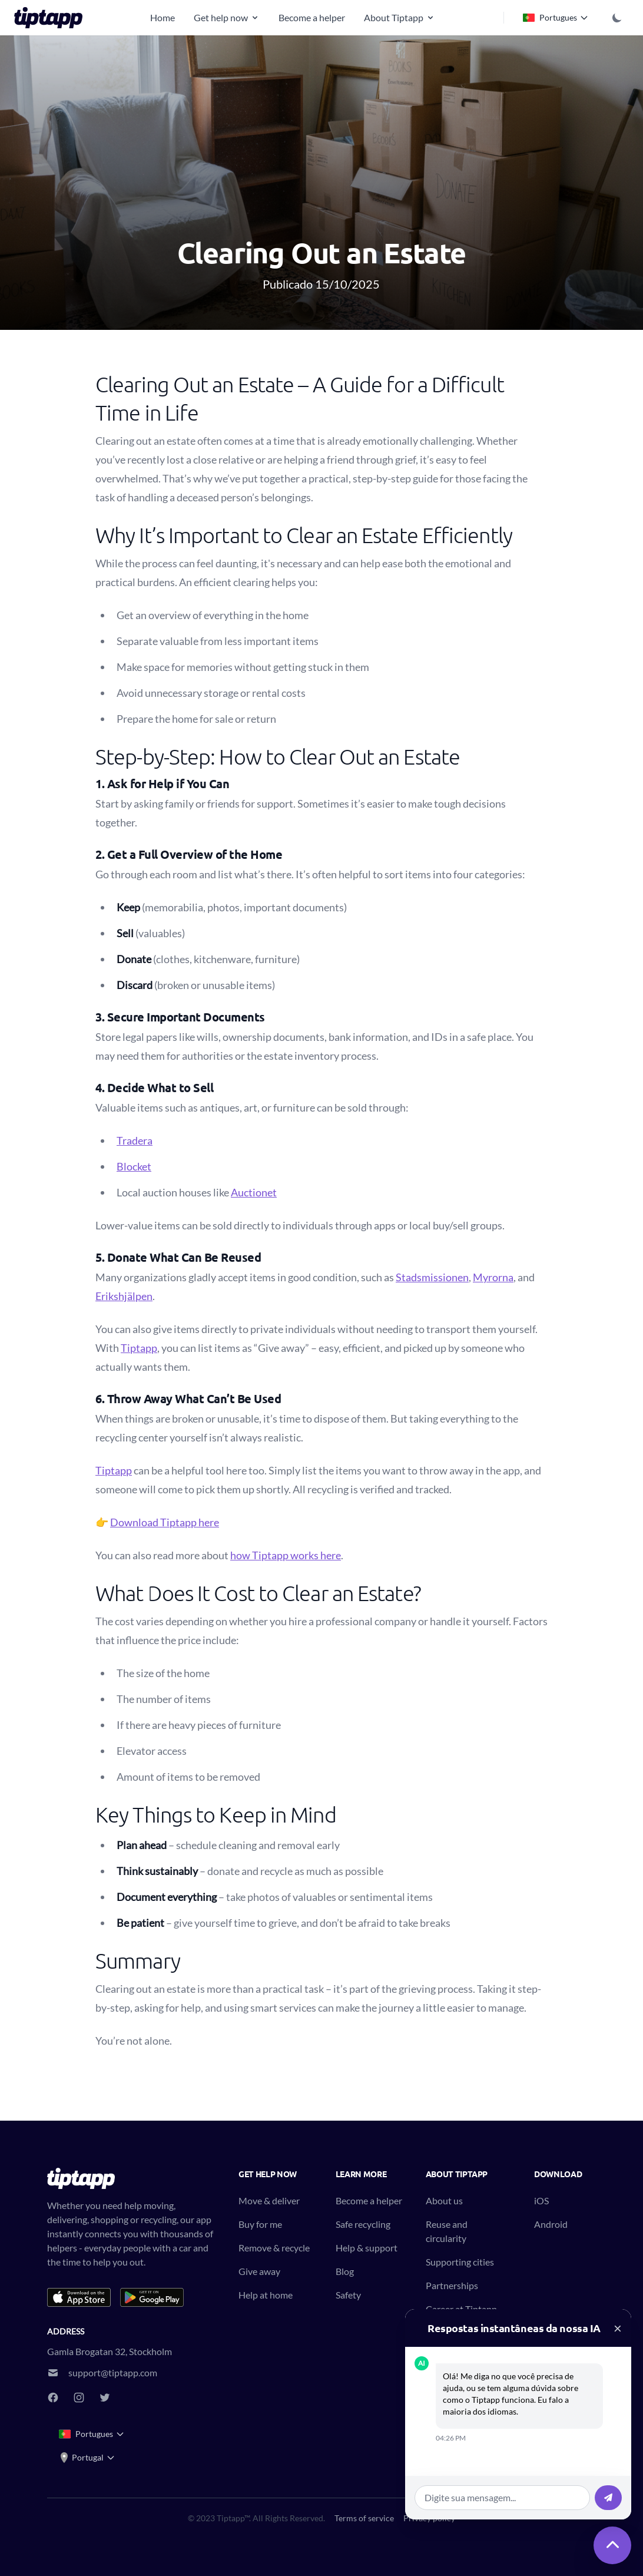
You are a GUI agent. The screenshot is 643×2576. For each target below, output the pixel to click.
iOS (541, 2200)
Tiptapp (139, 1347)
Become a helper (312, 17)
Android (551, 2224)
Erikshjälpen (124, 1295)
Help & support (366, 2247)
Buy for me (260, 2224)
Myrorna (493, 1277)
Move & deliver (269, 2200)
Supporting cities (460, 2261)
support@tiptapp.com (112, 2372)
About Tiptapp (399, 17)
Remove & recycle (274, 2247)
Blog (345, 2271)
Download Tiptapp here (164, 1522)
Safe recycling (363, 2224)
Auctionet (254, 1192)
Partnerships (452, 2285)
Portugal (87, 2457)
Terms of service (364, 2518)
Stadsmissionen (432, 1277)
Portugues (556, 18)
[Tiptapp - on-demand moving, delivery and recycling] (52, 17)
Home (162, 17)
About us (444, 2200)
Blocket (134, 1166)
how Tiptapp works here (285, 1555)
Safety (348, 2294)
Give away (259, 2271)
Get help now (227, 17)
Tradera (135, 1140)
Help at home (265, 2294)
